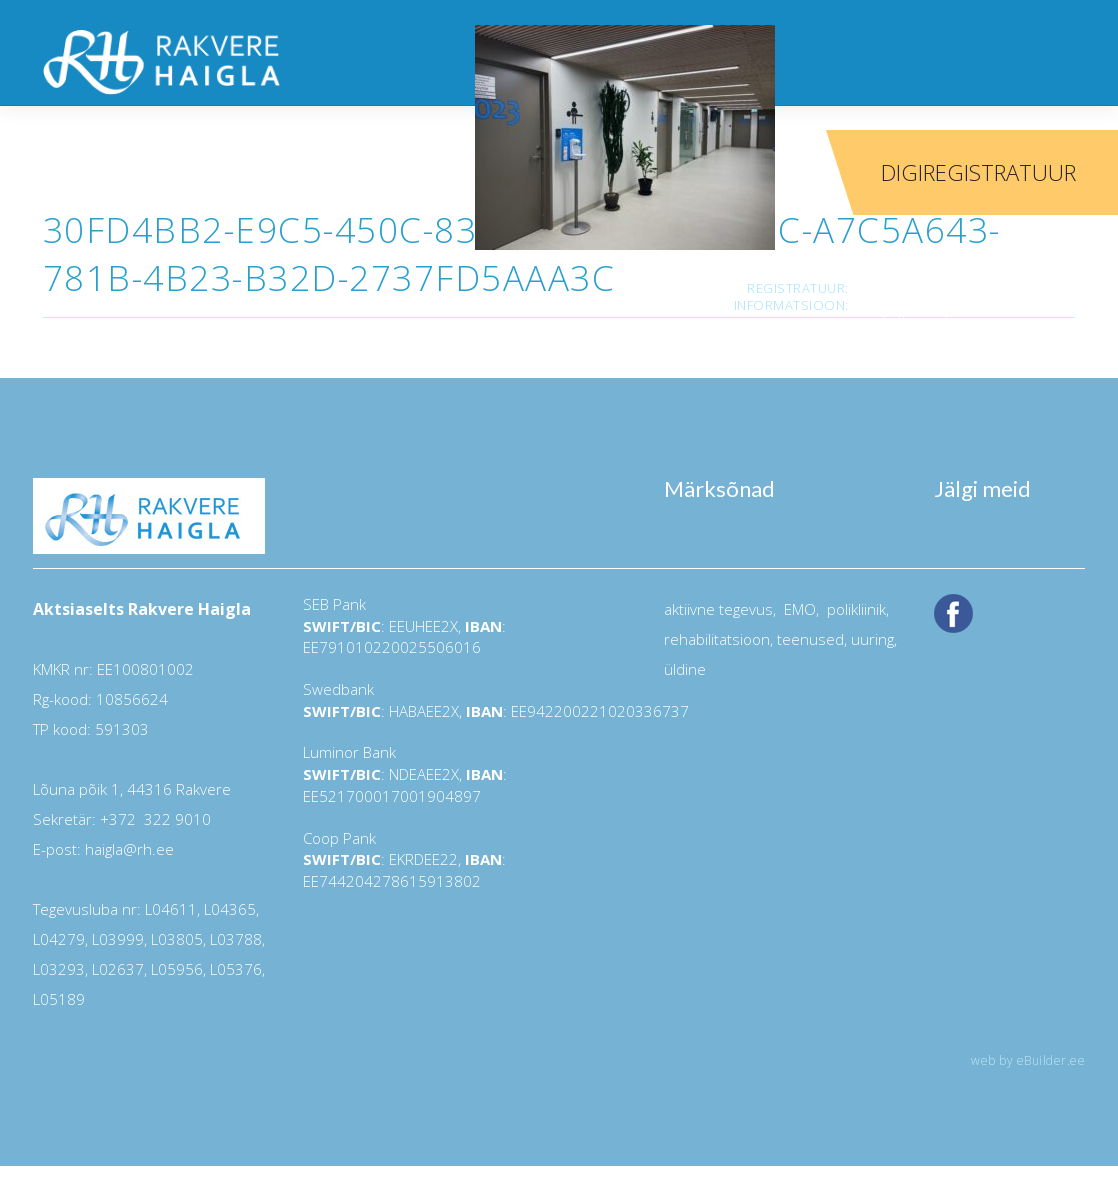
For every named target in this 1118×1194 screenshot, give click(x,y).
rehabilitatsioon (717, 639)
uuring (872, 639)
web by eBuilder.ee (1028, 1060)
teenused (808, 639)
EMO (798, 609)
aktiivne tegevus (718, 609)
